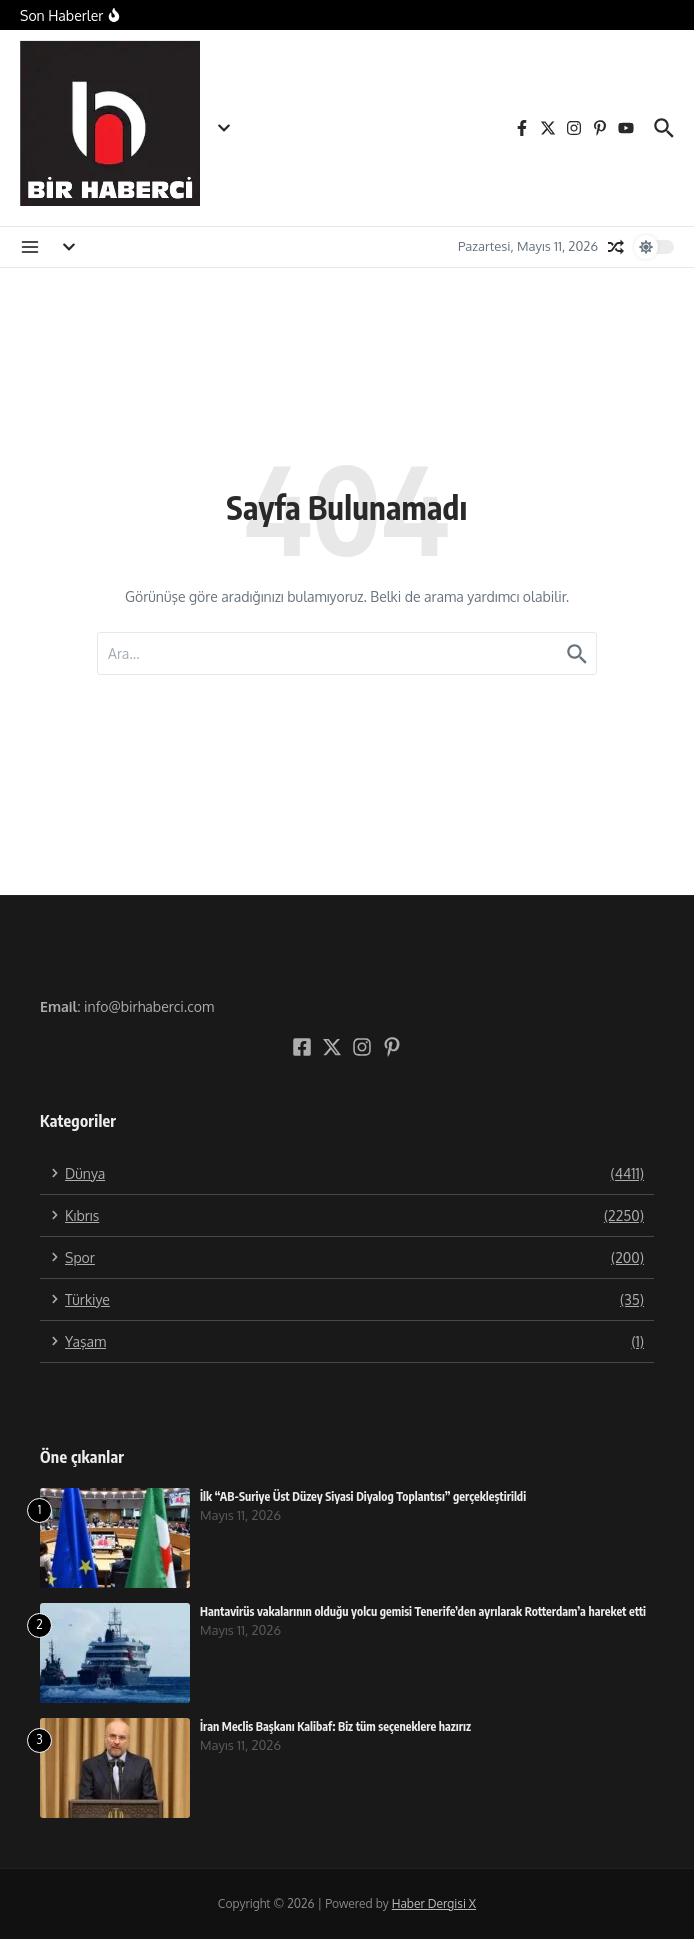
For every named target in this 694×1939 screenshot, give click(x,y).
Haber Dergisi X (434, 1903)
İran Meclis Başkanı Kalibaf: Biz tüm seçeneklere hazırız (335, 1726)
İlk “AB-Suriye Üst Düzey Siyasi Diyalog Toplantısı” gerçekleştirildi (363, 1496)
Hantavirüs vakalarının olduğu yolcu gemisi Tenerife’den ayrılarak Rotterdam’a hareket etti (423, 1611)
